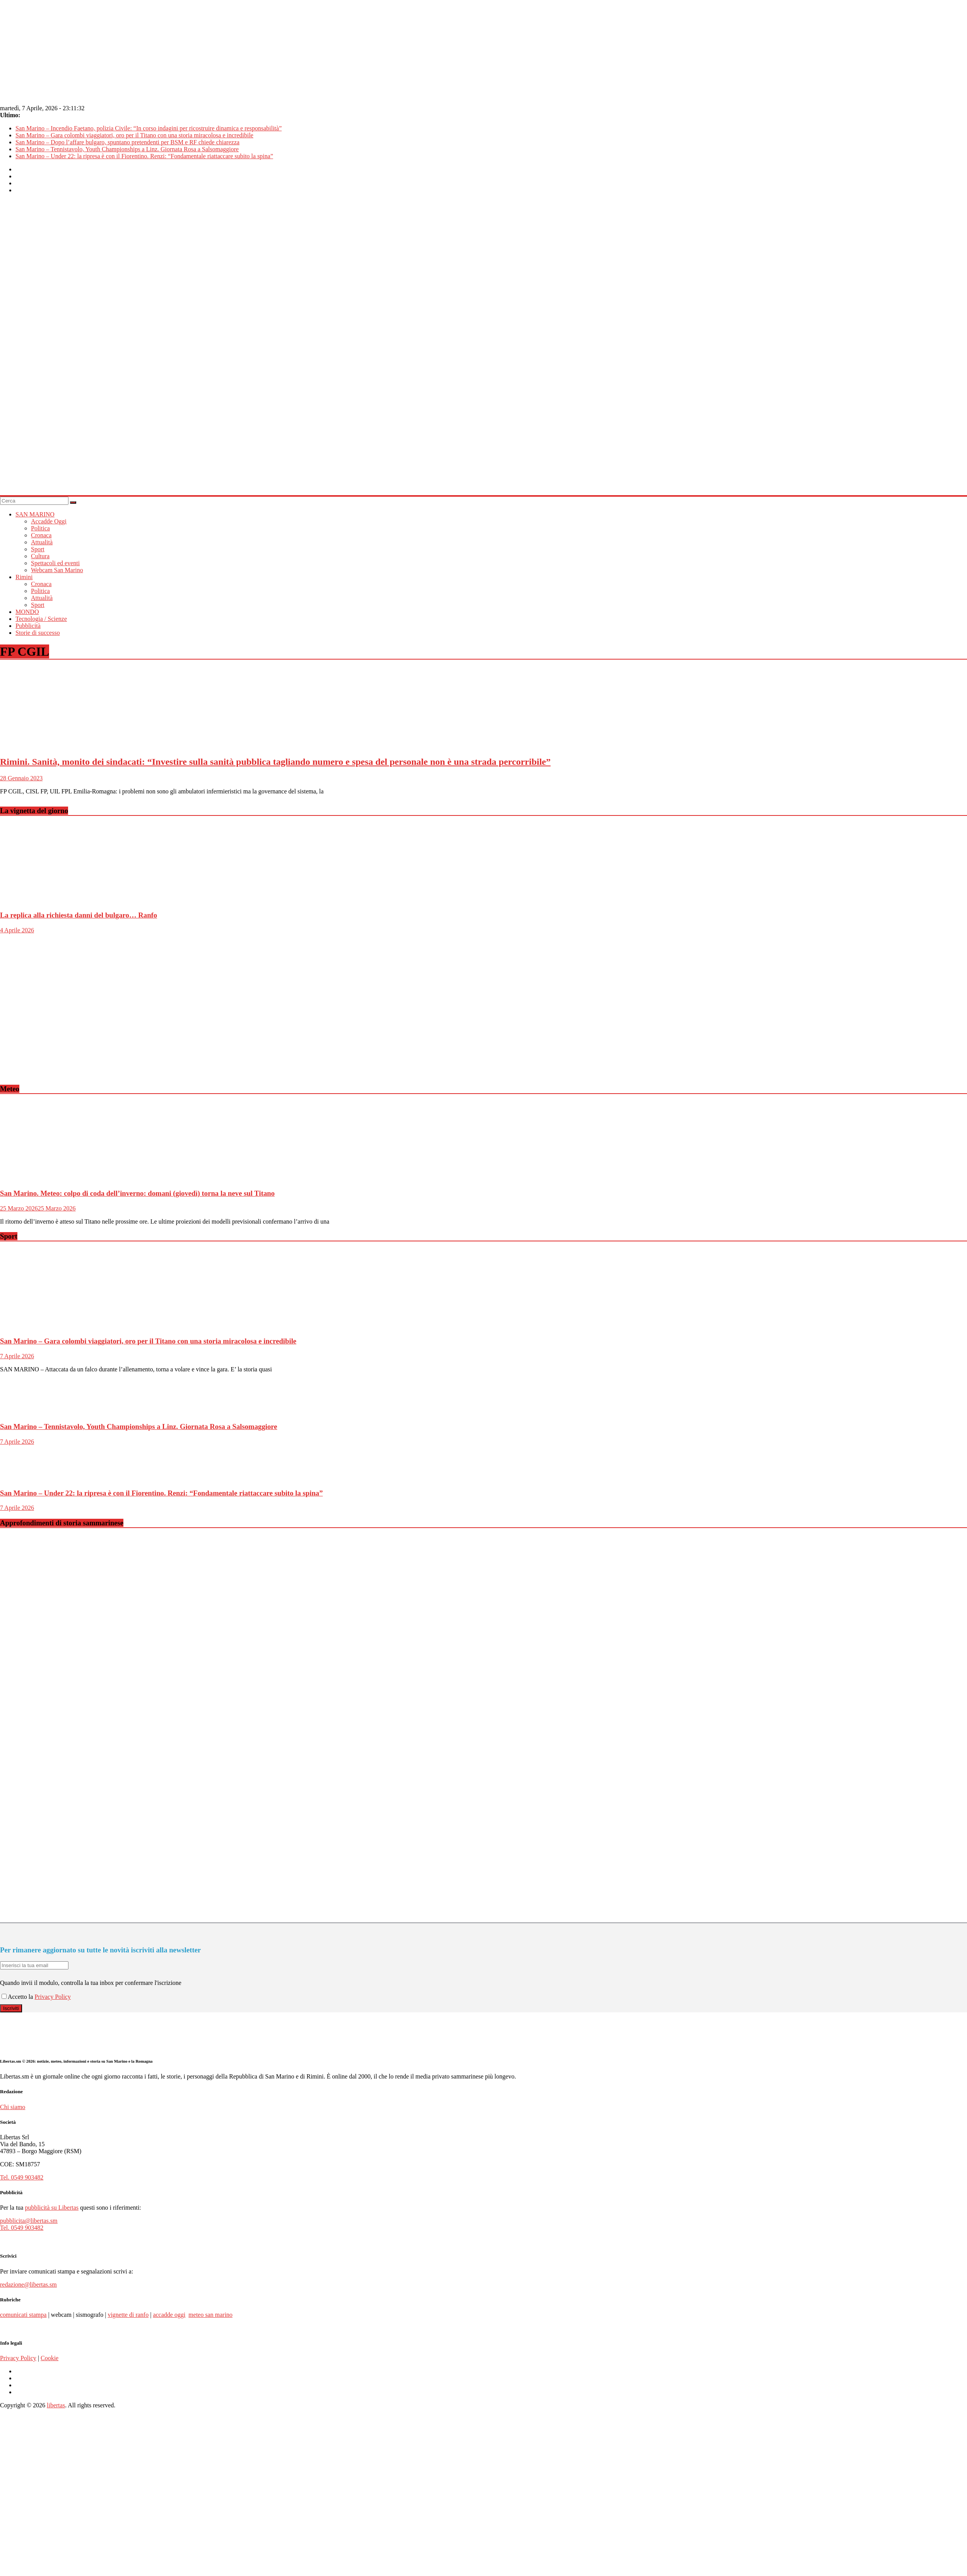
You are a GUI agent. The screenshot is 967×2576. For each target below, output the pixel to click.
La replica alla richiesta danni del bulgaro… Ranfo (78, 915)
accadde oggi (169, 2314)
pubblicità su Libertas (52, 2207)
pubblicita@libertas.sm (28, 2220)
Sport (37, 549)
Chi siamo (12, 2107)
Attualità (42, 542)
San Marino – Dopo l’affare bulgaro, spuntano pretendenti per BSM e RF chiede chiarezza (127, 142)
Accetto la (18, 1996)
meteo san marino (210, 2314)
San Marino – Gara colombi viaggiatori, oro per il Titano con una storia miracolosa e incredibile (134, 135)
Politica (40, 528)
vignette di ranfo (128, 2314)
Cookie (49, 2358)
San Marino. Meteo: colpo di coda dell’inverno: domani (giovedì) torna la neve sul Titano (137, 1193)
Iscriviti (11, 2008)
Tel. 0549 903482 (21, 2177)
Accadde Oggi (49, 521)
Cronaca (41, 535)
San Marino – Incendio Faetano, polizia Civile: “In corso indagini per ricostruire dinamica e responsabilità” (148, 128)
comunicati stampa (23, 2314)
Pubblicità (28, 625)
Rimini (23, 577)
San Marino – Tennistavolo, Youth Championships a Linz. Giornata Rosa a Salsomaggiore (127, 149)
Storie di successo (37, 632)
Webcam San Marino (57, 570)
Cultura (40, 556)
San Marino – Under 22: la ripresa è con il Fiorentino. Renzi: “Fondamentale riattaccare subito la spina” (144, 156)
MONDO (27, 612)
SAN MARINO (35, 514)
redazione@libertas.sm (28, 2284)
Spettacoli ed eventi (55, 563)
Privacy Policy (52, 1996)
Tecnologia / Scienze (41, 618)
